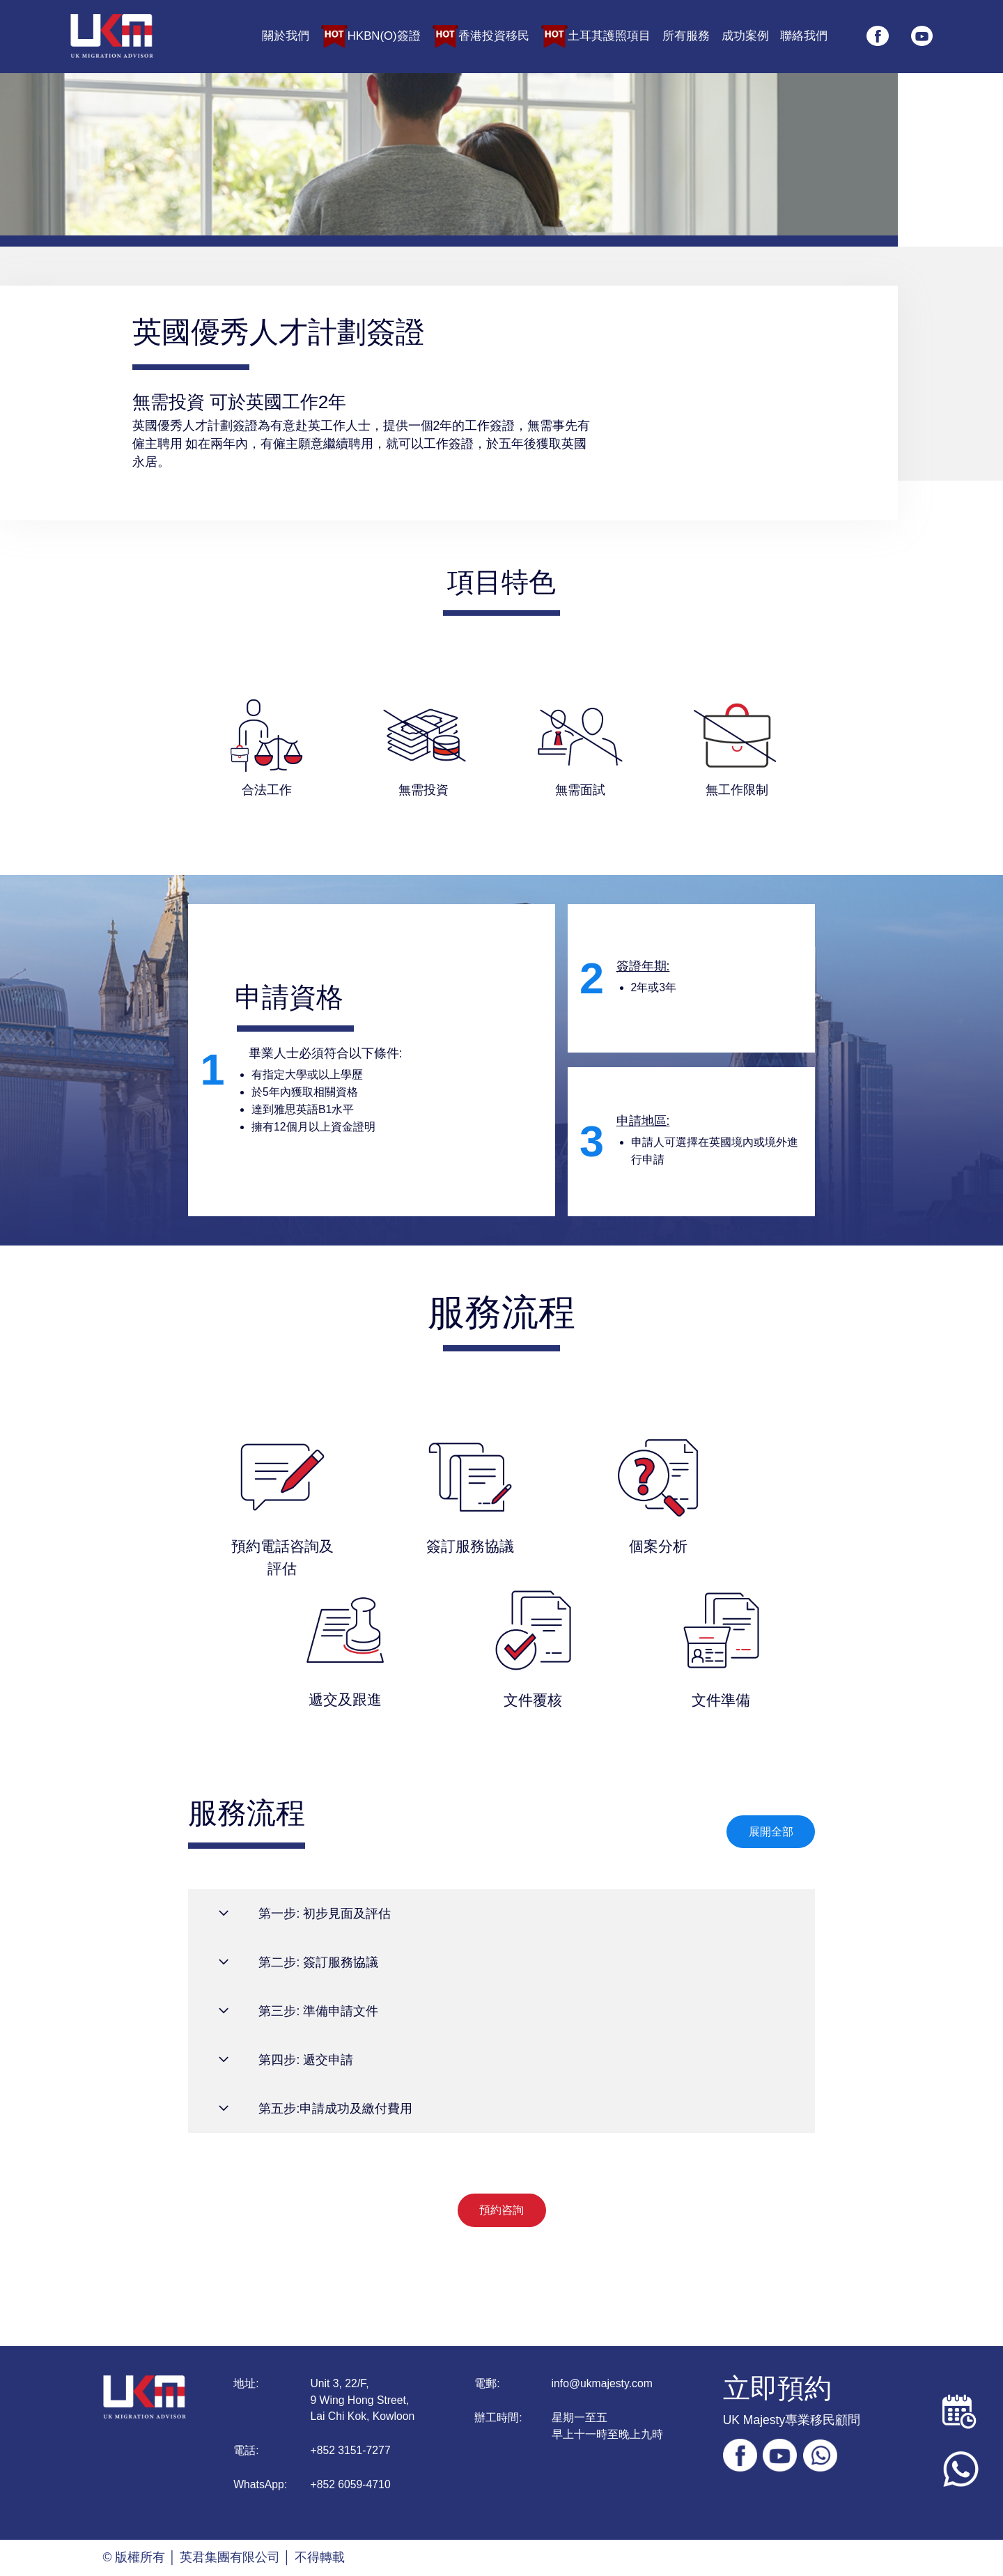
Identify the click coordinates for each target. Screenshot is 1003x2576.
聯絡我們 (803, 36)
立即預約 (777, 2388)
